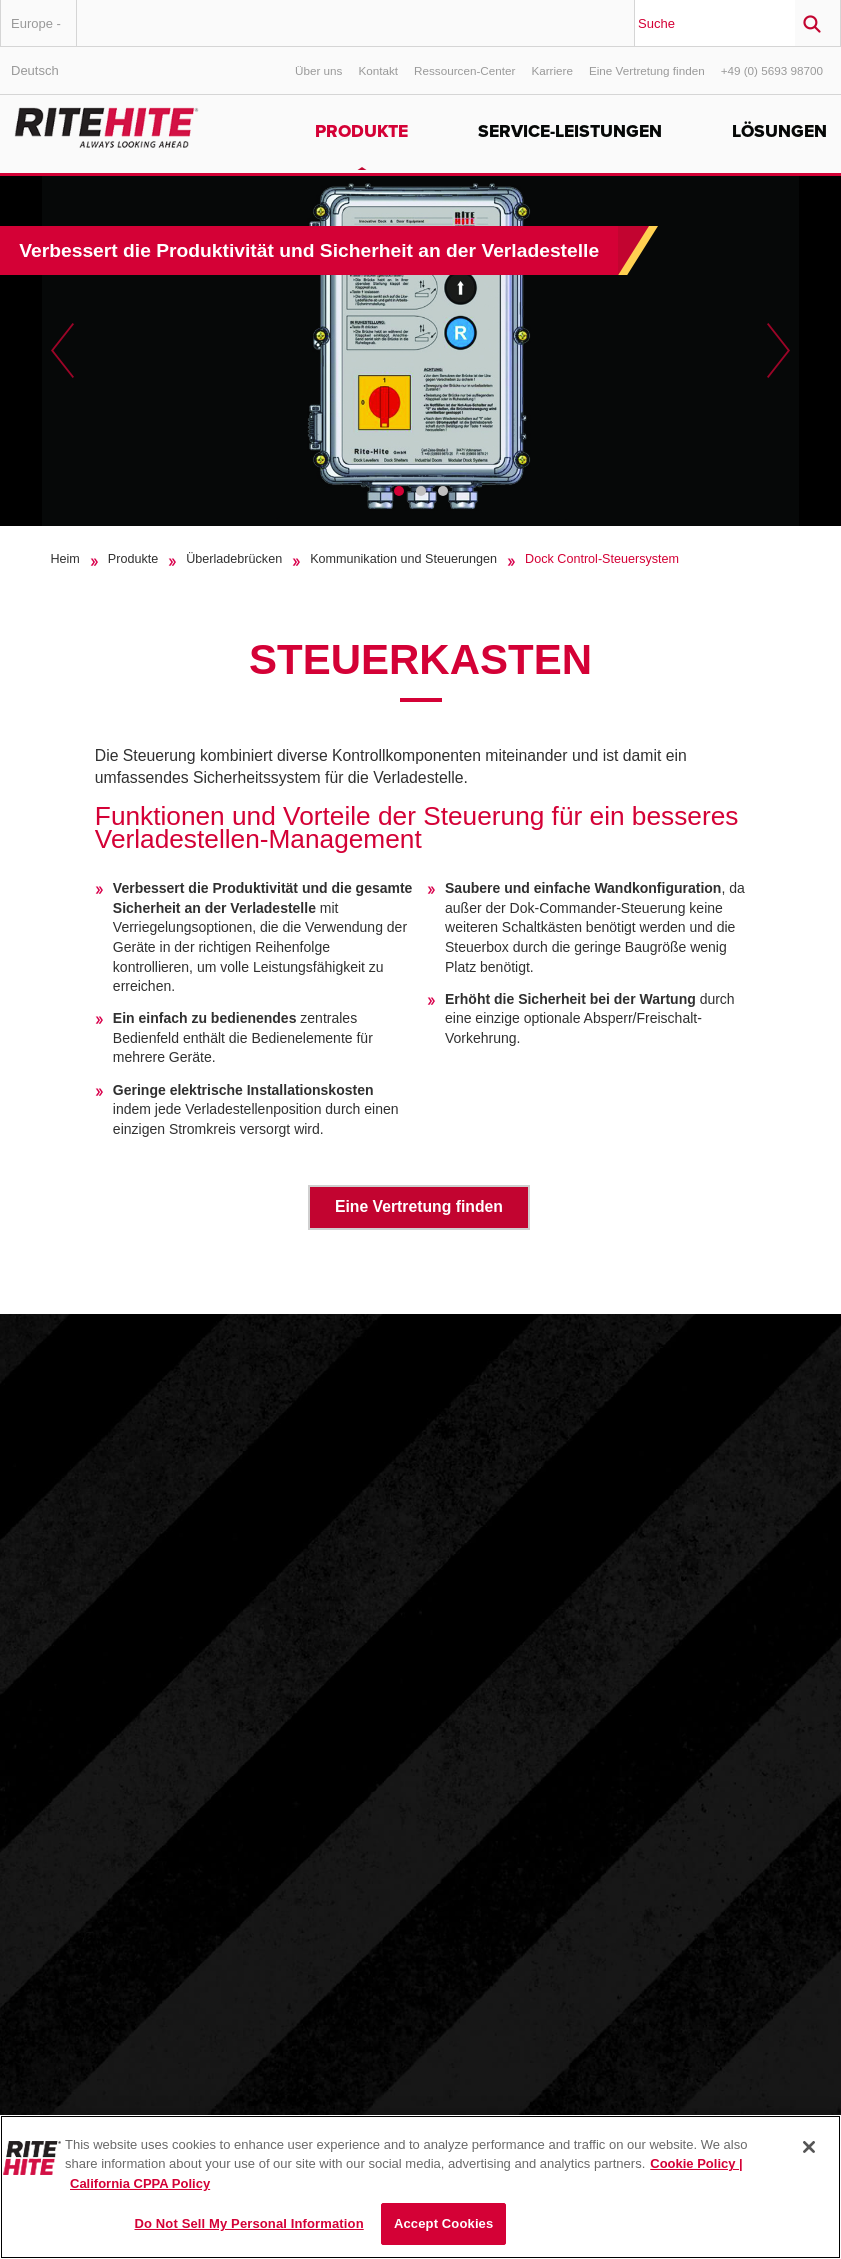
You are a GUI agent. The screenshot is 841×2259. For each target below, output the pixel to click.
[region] (420, 2187)
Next (778, 351)
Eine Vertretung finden (647, 70)
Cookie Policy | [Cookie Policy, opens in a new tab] (696, 2163)
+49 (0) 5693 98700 (772, 70)
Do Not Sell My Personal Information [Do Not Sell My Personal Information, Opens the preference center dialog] (249, 2223)
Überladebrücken (234, 559)
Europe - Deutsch (36, 31)
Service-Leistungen (570, 131)
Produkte (361, 131)
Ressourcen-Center (464, 70)
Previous (62, 351)
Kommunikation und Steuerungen (403, 559)
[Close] (809, 2147)
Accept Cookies (443, 2223)
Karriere (552, 70)
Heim (64, 559)
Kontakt (378, 70)
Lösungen (779, 131)
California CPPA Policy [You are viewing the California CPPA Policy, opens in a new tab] (140, 2183)
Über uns (318, 70)
